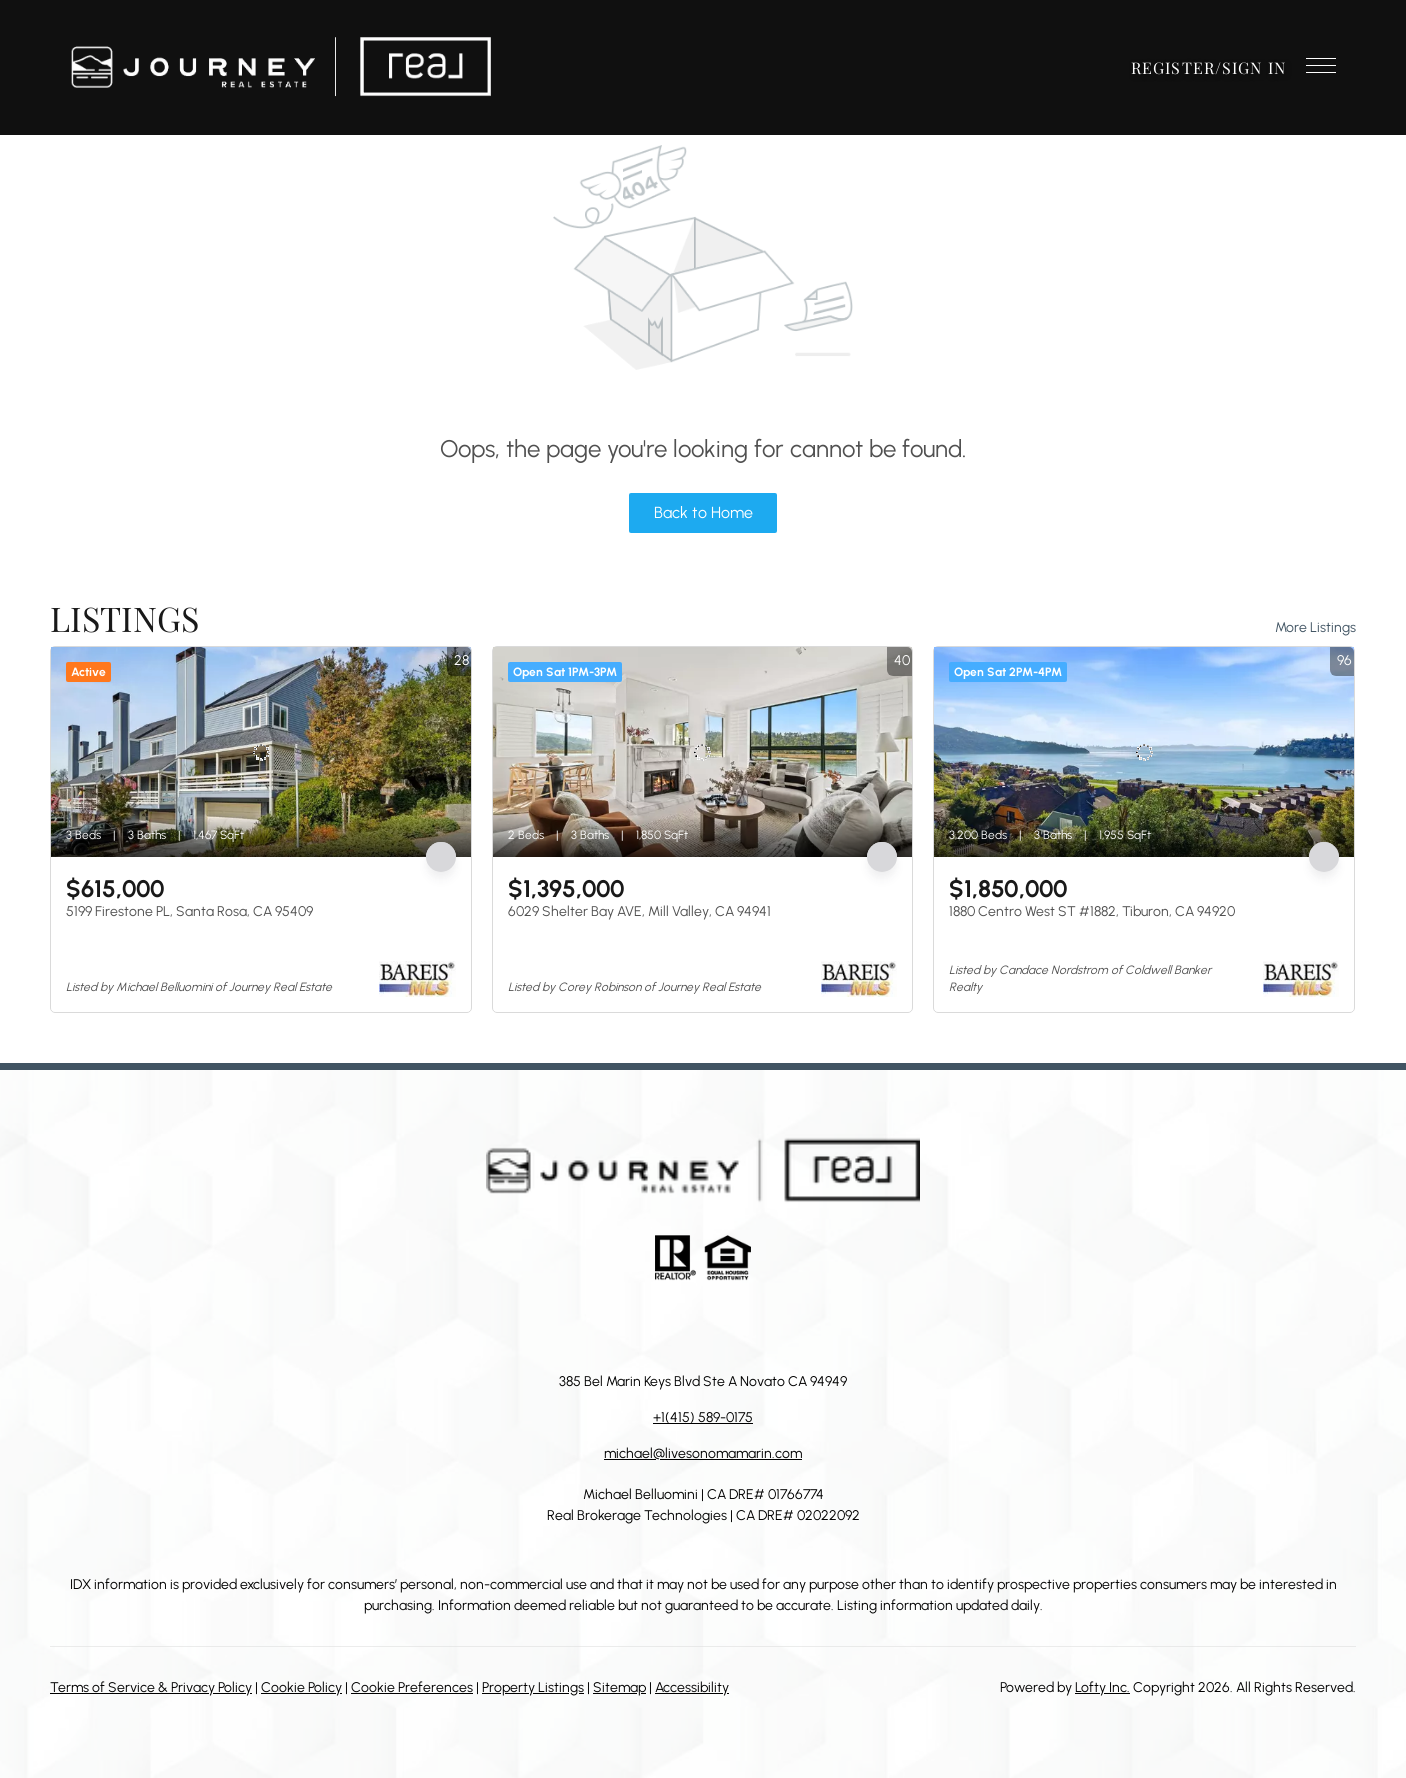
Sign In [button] (1254, 67)
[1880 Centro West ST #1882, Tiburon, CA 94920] (1144, 752)
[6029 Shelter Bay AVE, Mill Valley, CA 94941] (703, 752)
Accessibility (692, 1687)
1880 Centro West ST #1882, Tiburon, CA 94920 (1092, 911)
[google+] (803, 1326)
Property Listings (533, 1687)
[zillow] (683, 1326)
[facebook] (603, 1326)
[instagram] (723, 1326)
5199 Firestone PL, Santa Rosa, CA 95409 (189, 911)
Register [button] (1173, 67)
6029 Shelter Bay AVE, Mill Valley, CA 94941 (639, 911)
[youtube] (763, 1326)
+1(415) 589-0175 (703, 1417)
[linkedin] (643, 1326)
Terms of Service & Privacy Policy (151, 1687)
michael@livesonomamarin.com (703, 1453)
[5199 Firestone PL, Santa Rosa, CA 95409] (261, 752)
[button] (280, 67)
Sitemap (619, 1687)
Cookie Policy (301, 1687)
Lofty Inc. (1102, 1687)
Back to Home (703, 512)
